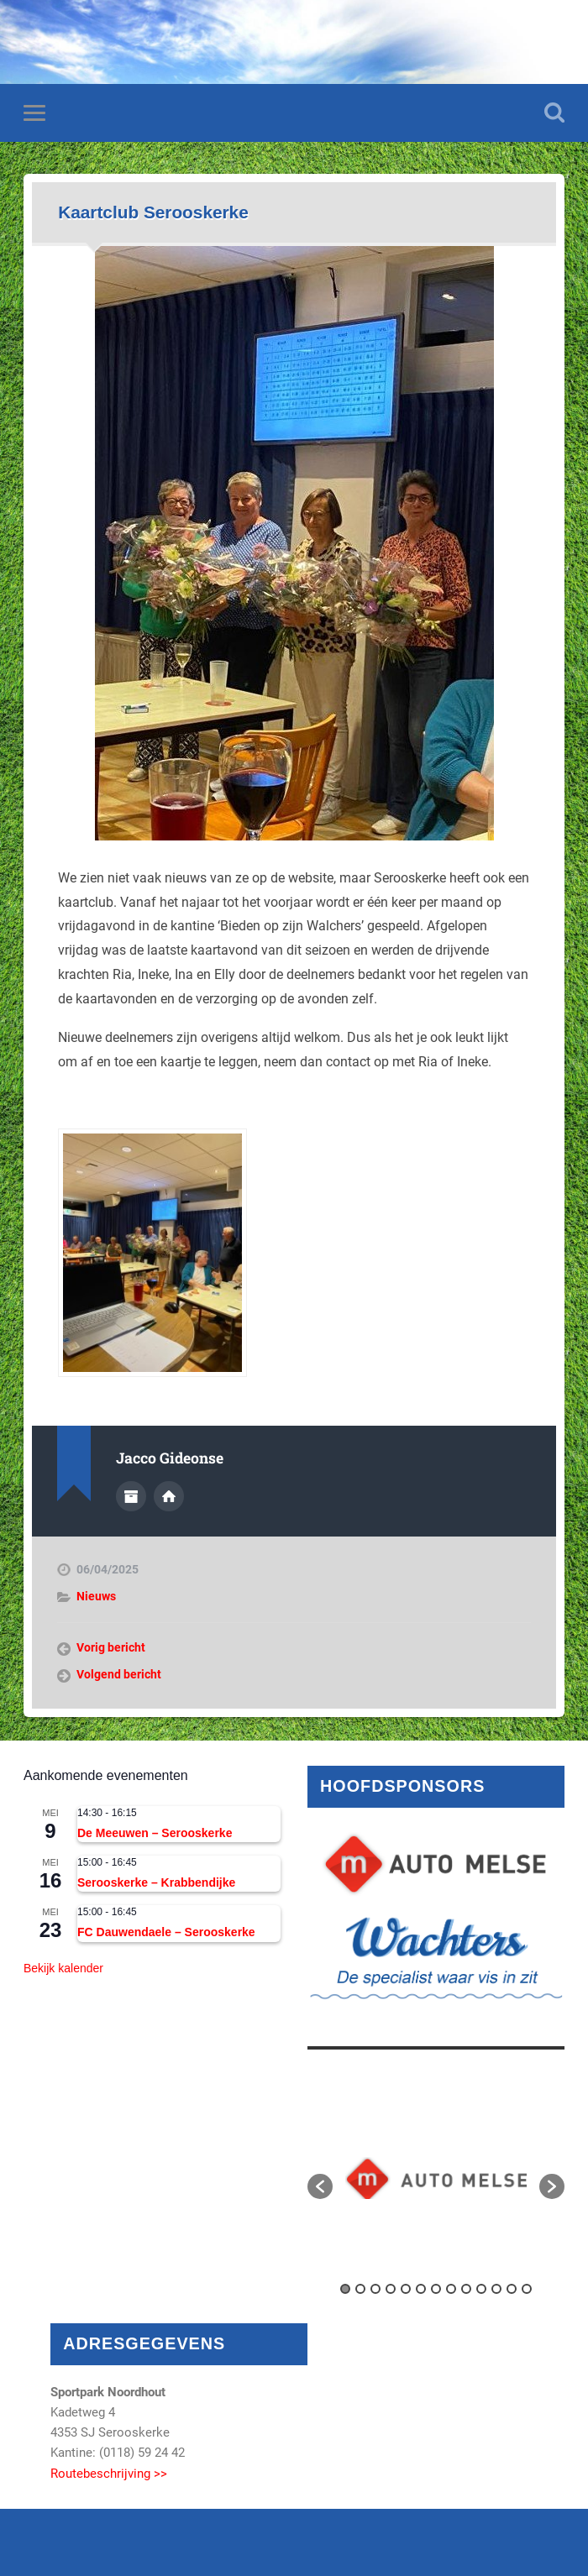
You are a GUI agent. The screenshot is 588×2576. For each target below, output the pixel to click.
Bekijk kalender (63, 1968)
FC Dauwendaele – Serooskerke (166, 1932)
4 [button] (391, 2289)
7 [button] (436, 2289)
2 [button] (360, 2289)
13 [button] (527, 2289)
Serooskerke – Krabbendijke (156, 1882)
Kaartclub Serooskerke (153, 212)
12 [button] (512, 2289)
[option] (436, 2178)
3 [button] (375, 2289)
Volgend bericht (118, 1674)
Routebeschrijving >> (108, 2473)
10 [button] (481, 2289)
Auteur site (169, 1496)
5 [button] (406, 2289)
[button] (320, 2186)
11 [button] (496, 2289)
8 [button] (451, 2289)
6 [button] (421, 2289)
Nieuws (96, 1596)
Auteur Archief (131, 1496)
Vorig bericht (110, 1647)
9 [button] (466, 2289)
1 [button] (345, 2289)
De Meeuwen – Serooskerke (154, 1833)
